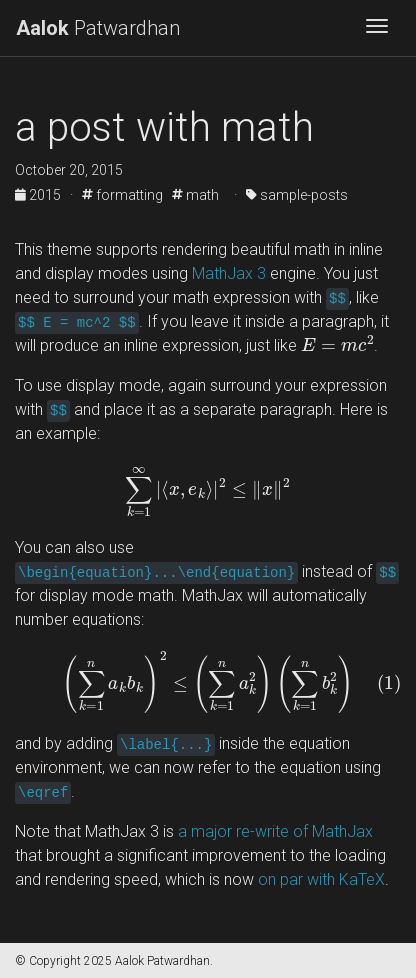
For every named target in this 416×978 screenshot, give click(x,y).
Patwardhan (98, 28)
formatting (122, 195)
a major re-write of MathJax (275, 831)
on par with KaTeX (321, 879)
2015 (39, 195)
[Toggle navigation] (377, 28)
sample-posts (297, 195)
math (195, 195)
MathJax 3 (229, 273)
